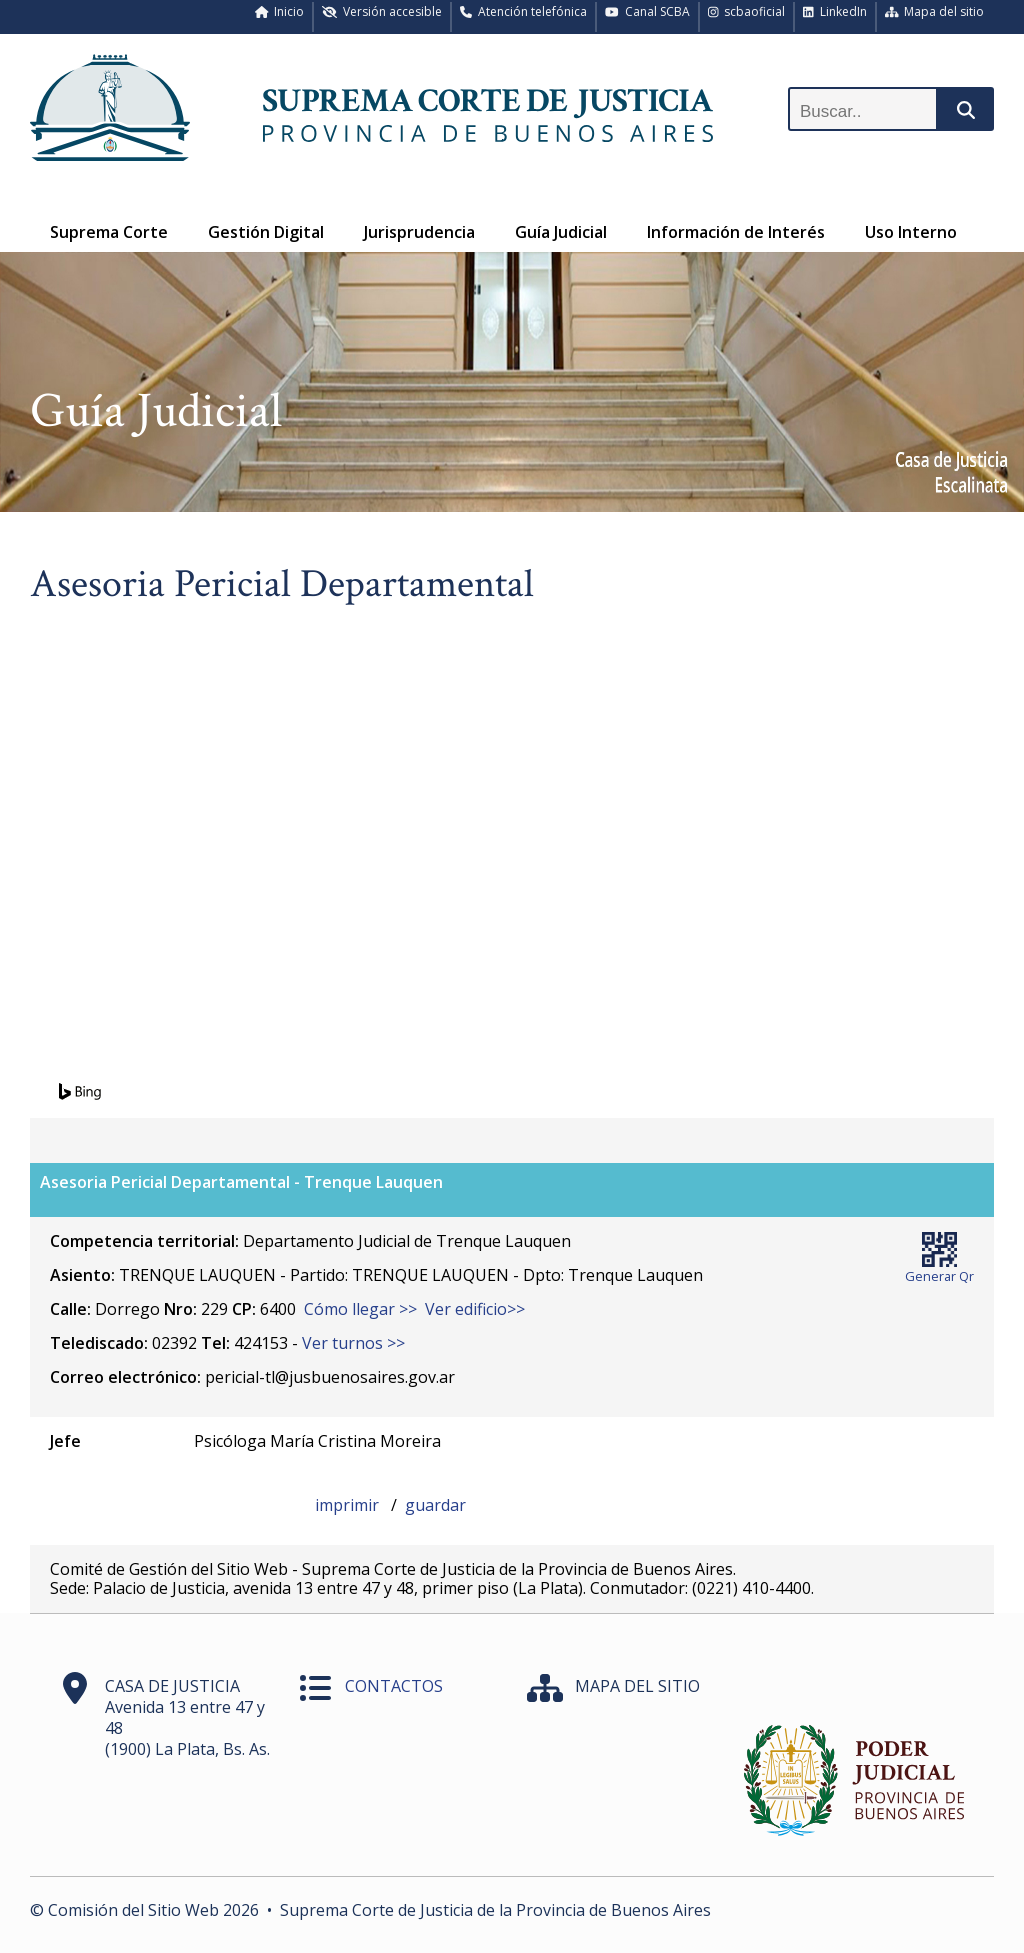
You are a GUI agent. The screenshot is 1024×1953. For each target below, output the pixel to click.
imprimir (349, 1505)
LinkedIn (835, 11)
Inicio (280, 11)
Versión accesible (382, 11)
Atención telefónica (523, 11)
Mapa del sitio (935, 11)
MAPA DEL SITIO (637, 1686)
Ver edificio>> (475, 1309)
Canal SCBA (647, 11)
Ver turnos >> (353, 1343)
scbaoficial (747, 11)
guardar (435, 1505)
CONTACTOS (394, 1686)
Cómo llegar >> (360, 1309)
